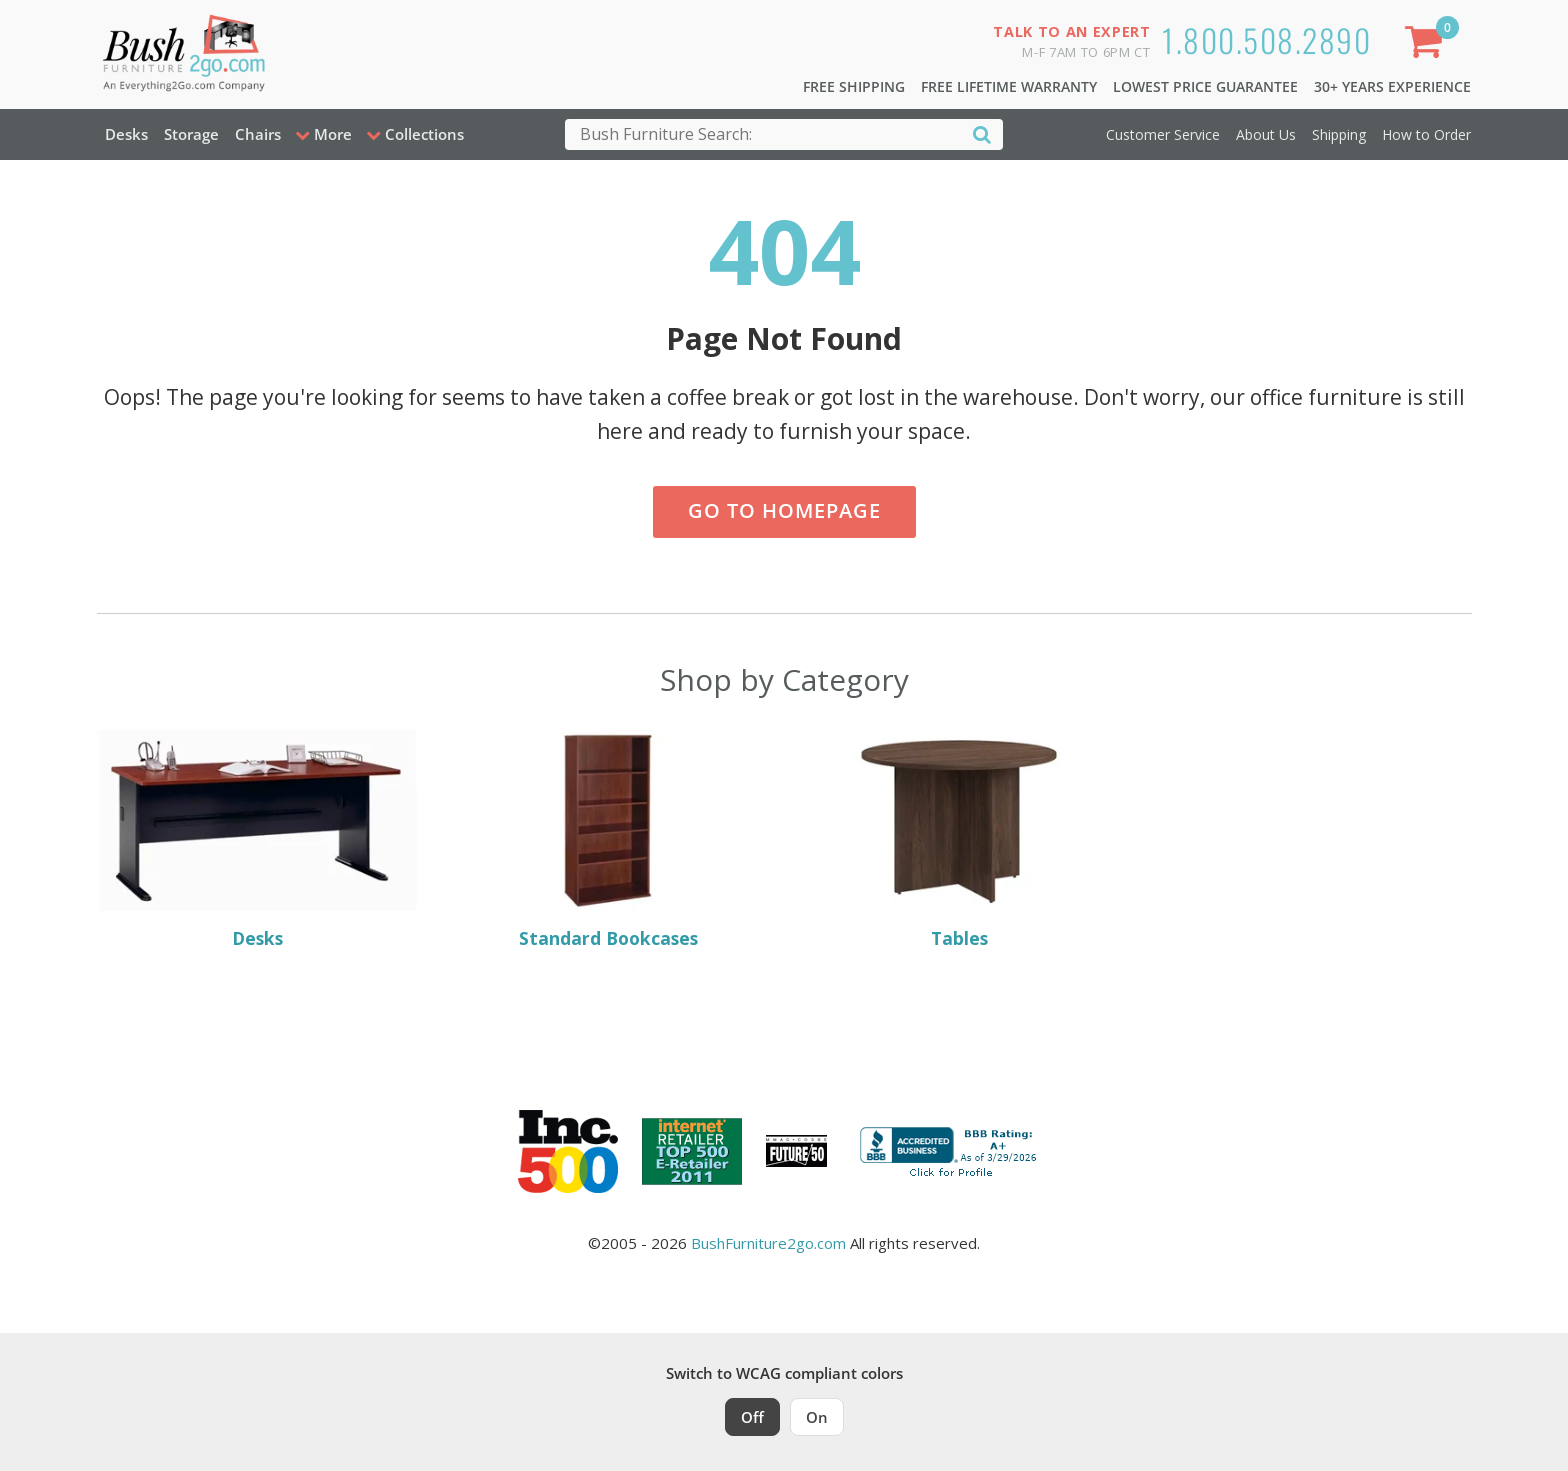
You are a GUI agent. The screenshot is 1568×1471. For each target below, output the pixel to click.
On (817, 1417)
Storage (191, 134)
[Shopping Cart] (1427, 45)
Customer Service (1163, 134)
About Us (1266, 134)
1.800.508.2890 (1266, 39)
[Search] (982, 133)
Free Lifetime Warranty (1009, 86)
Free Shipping (854, 86)
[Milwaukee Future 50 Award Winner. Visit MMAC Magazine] (796, 1151)
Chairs (258, 134)
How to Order (1426, 134)
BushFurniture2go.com (768, 1243)
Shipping (1339, 134)
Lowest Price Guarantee (1205, 86)
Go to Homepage (784, 510)
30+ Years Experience (1392, 86)
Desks (126, 134)
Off (752, 1417)
